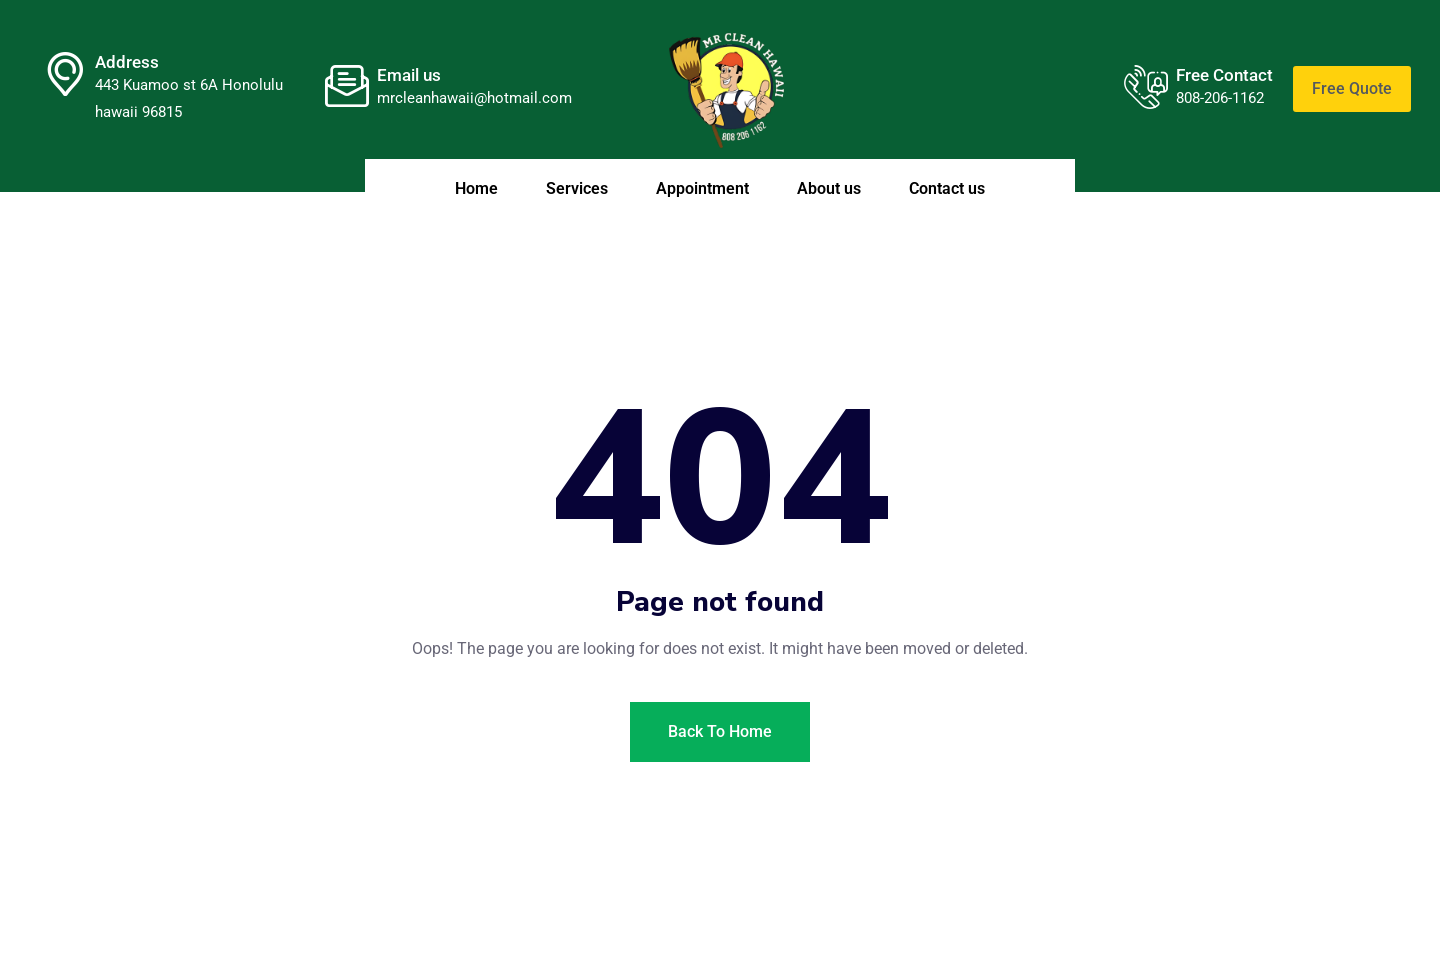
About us (829, 188)
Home (476, 188)
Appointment (702, 188)
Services (577, 188)
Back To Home (720, 731)
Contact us (947, 188)
